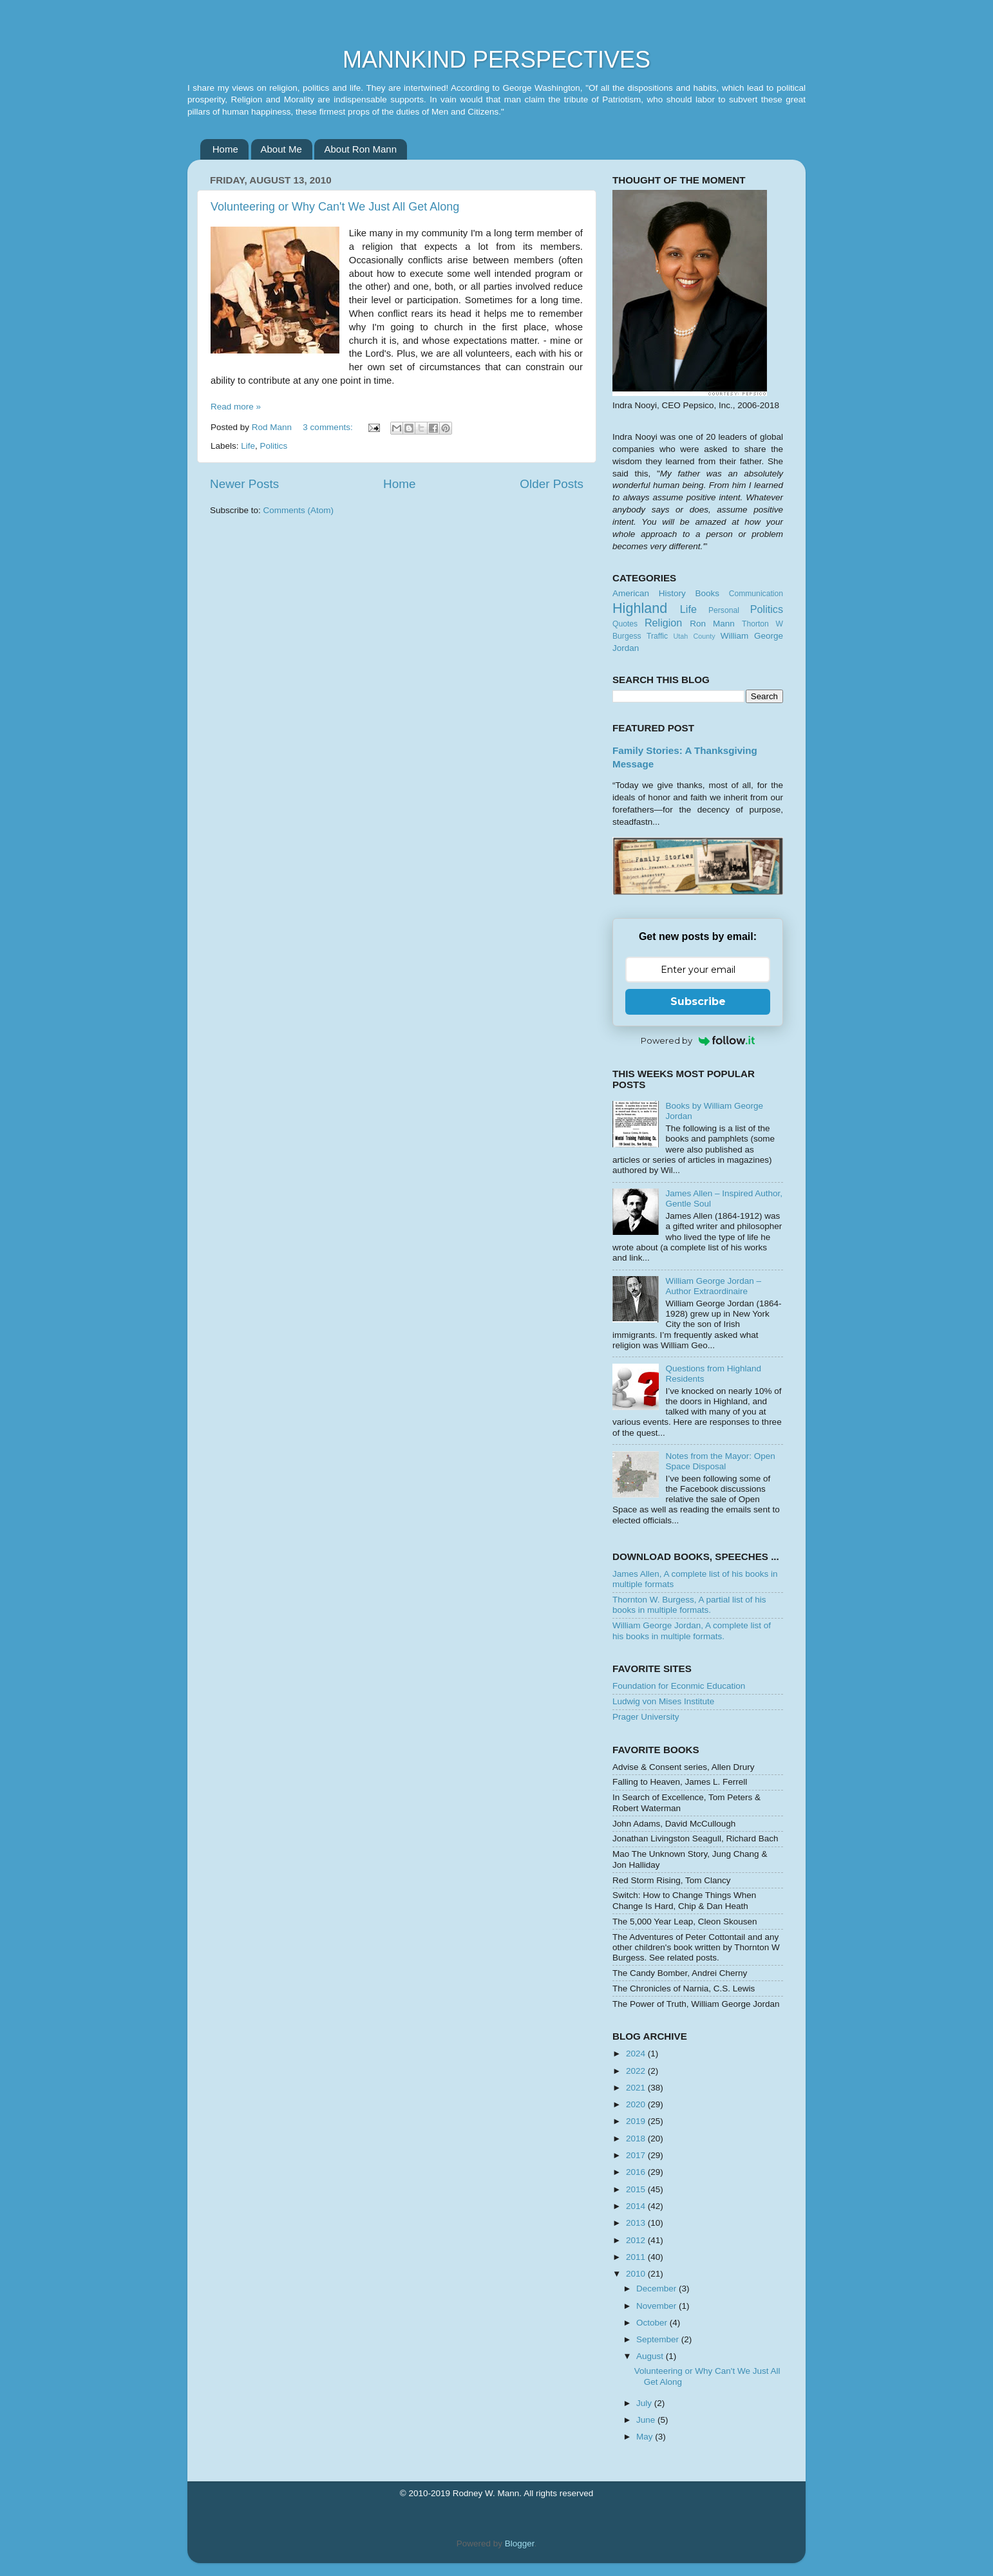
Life (248, 446)
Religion (664, 622)
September (658, 2339)
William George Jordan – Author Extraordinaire (713, 1286)
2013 (637, 2223)
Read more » (236, 406)
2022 (637, 2071)
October (653, 2322)
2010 (637, 2274)
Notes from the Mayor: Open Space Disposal (720, 1461)
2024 (637, 2053)
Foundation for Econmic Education (678, 1686)
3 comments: (329, 427)
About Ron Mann (360, 149)
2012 (637, 2240)
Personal (723, 610)
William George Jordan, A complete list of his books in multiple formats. (691, 1631)
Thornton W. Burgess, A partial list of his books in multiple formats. (689, 1605)
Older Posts (551, 484)
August (651, 2356)
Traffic (657, 636)
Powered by (698, 1040)
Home (225, 149)
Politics (274, 446)
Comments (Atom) (298, 510)
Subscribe (698, 1001)
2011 (637, 2257)
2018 (637, 2138)
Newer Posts (244, 484)
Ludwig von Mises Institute (663, 1701)
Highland (639, 608)
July (645, 2403)
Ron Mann (712, 623)
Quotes (625, 623)
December (657, 2288)
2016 (637, 2172)
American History (649, 593)
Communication (756, 593)
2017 (637, 2155)
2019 (637, 2121)
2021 (637, 2087)
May (645, 2436)
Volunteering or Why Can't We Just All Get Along (335, 206)
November (657, 2306)
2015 (637, 2189)
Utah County (694, 636)
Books (707, 593)
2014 (637, 2206)
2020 (637, 2104)
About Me (281, 149)
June (646, 2420)
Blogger (519, 2543)
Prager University (645, 1717)
